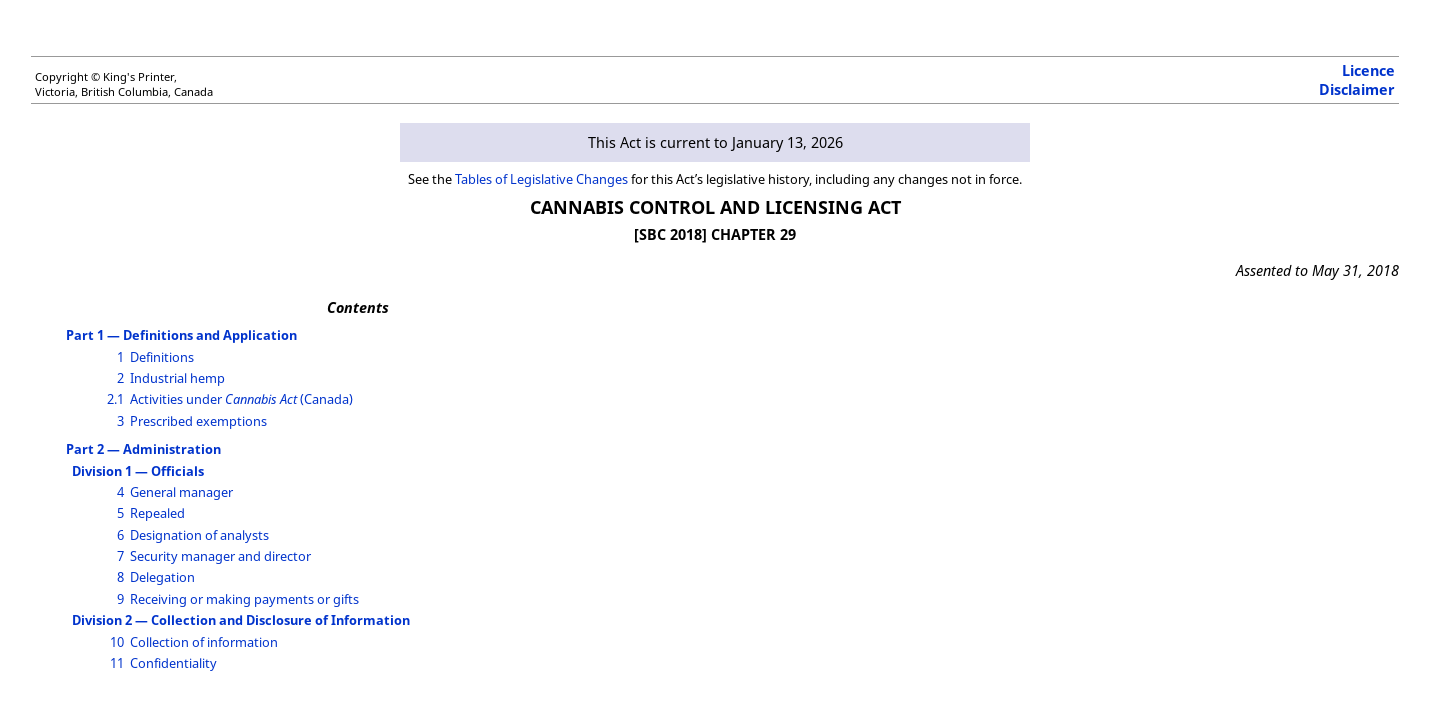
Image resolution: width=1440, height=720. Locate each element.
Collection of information (204, 642)
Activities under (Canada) (241, 399)
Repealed (157, 513)
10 (117, 642)
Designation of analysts (199, 535)
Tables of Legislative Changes (541, 179)
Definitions (162, 357)
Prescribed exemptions (198, 421)
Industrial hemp (177, 378)
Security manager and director (220, 556)
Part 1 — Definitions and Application (181, 335)
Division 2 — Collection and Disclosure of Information (241, 620)
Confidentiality (173, 663)
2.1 (115, 399)
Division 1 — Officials (138, 471)
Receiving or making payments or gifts (244, 599)
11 (117, 663)
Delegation (162, 577)
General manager (181, 492)
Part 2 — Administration (143, 449)
